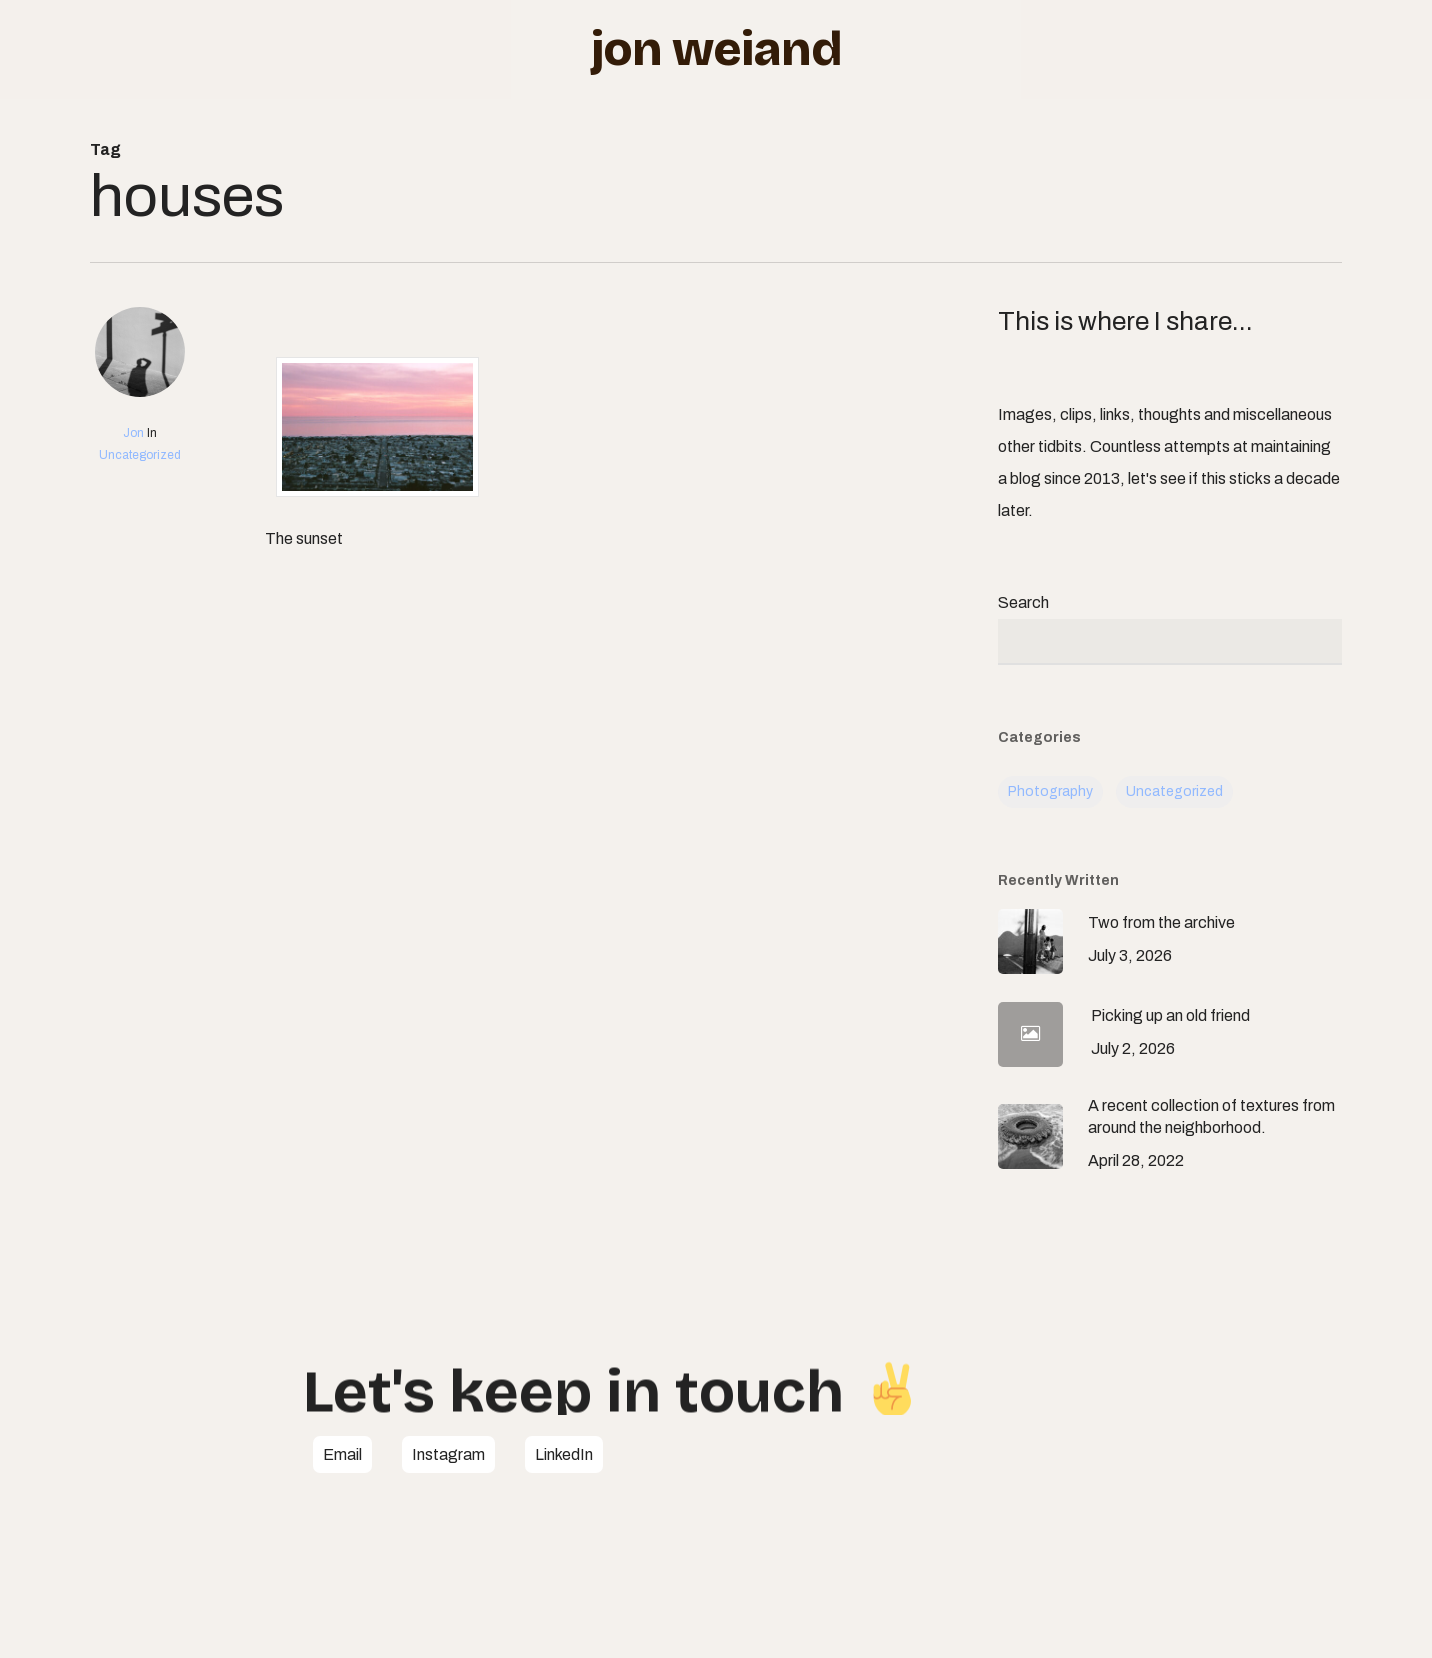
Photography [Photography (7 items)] (1050, 791)
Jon (133, 433)
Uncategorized (140, 455)
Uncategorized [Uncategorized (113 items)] (1174, 791)
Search (1023, 602)
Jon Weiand (716, 49)
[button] (342, 1455)
